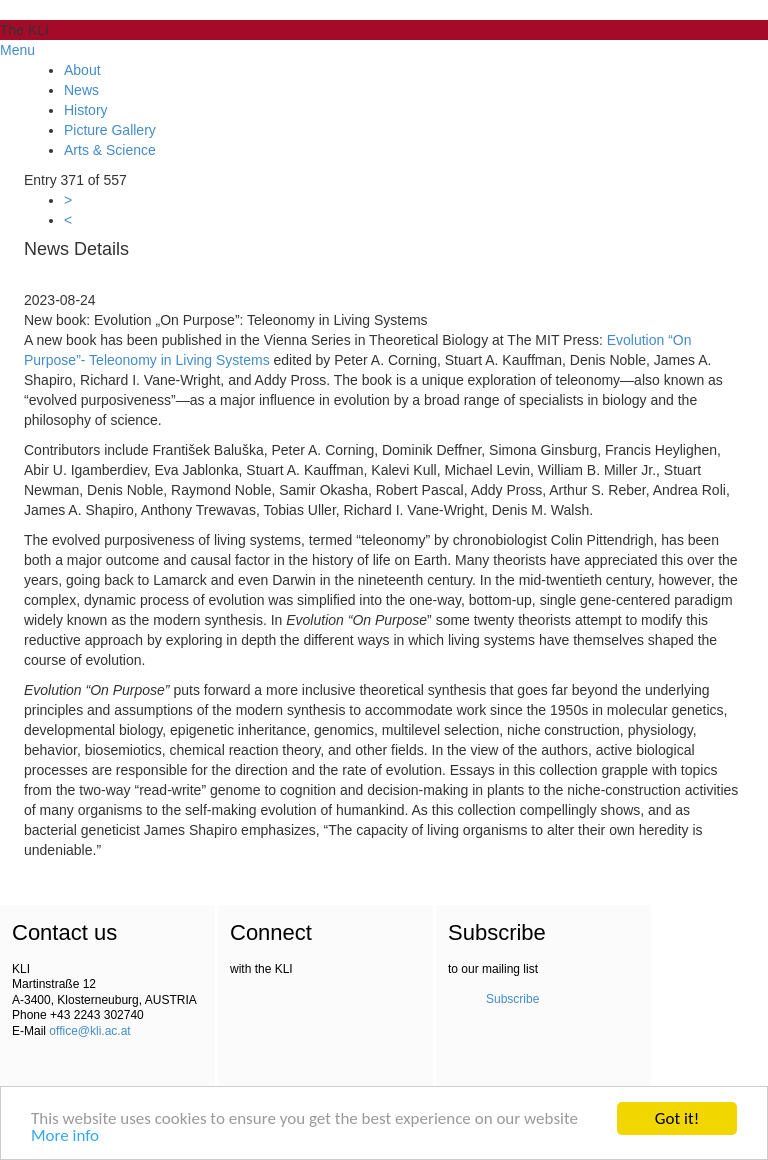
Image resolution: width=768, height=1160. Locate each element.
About (82, 70)
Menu (17, 50)
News (81, 90)
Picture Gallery (110, 130)
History (86, 110)
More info (65, 1136)
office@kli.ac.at (89, 1031)
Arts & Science (110, 150)
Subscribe (512, 999)
